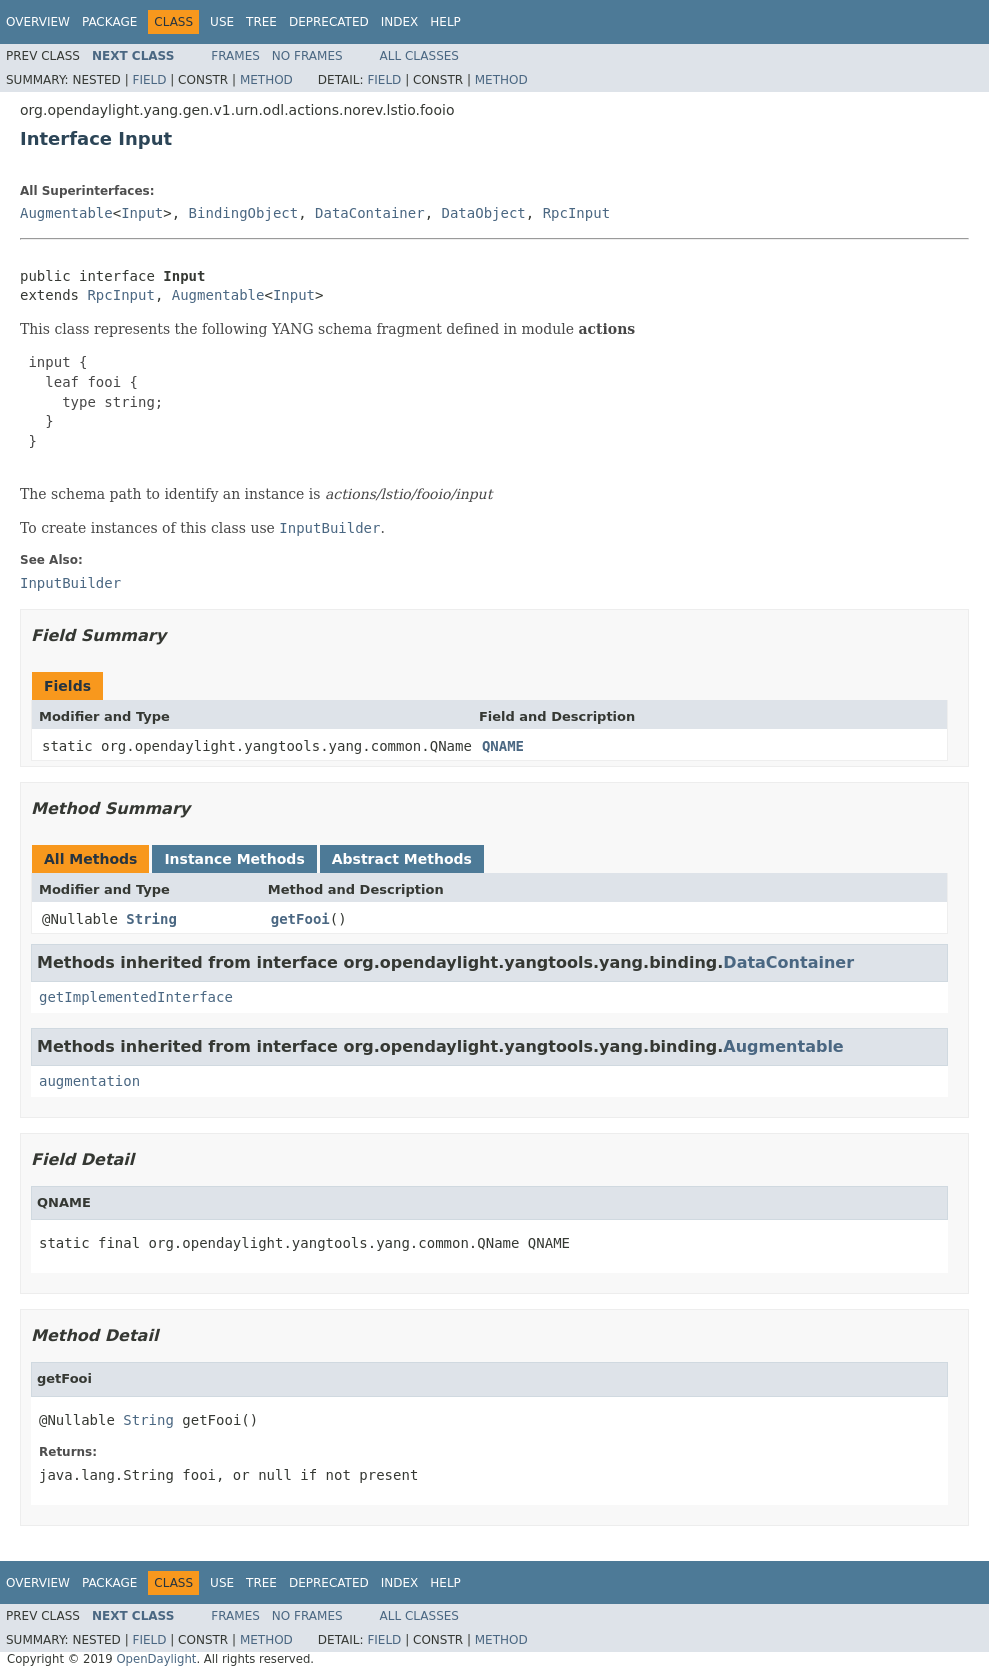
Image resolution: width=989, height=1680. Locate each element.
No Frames (307, 56)
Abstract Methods (402, 859)
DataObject (483, 213)
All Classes (419, 56)
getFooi (300, 919)
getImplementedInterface (136, 997)
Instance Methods (234, 859)
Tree (261, 22)
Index (400, 22)
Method (266, 80)
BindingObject (244, 213)
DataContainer (370, 213)
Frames (235, 56)
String (151, 919)
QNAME (503, 746)
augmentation (89, 1081)
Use (222, 22)
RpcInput (576, 213)
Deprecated (329, 22)
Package (109, 22)
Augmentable (66, 213)
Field (149, 80)
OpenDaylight (156, 1659)
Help (445, 22)
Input (142, 213)
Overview (38, 22)
